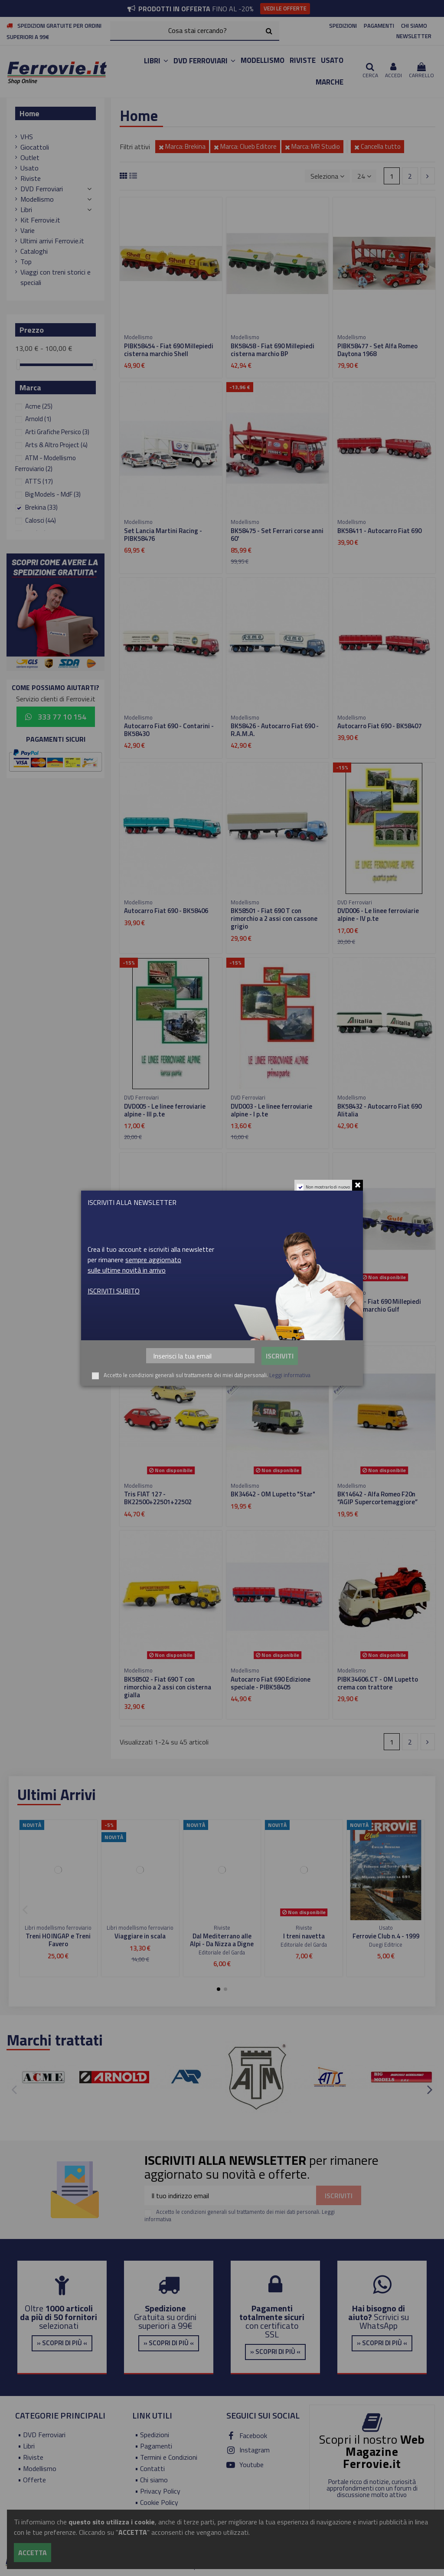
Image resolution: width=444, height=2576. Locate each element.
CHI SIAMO (414, 25)
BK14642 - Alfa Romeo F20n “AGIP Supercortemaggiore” (377, 1498)
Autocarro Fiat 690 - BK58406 (166, 911)
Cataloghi (34, 251)
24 (364, 176)
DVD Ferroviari (41, 188)
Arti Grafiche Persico (57, 432)
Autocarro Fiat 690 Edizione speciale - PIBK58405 (270, 1683)
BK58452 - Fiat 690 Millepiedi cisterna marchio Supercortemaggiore (166, 1309)
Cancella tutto (377, 146)
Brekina (41, 507)
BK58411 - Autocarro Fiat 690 (379, 531)
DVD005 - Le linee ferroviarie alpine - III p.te (165, 1110)
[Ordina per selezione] (327, 176)
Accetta (32, 2552)
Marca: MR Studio (312, 146)
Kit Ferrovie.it (40, 220)
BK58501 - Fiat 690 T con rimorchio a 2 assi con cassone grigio (274, 918)
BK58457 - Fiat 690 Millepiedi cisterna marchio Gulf (379, 1305)
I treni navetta (304, 1936)
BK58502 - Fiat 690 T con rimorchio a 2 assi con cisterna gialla (167, 1687)
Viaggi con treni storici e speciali (55, 277)
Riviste (30, 178)
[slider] (18, 364)
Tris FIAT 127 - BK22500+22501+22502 (158, 1498)
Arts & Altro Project (56, 445)
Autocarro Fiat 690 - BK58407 (379, 726)
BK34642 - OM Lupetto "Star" (273, 1494)
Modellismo (37, 199)
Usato (29, 168)
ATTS (39, 481)
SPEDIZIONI (343, 25)
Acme (38, 406)
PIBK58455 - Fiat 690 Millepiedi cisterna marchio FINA (275, 1305)
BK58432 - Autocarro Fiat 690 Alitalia (379, 1110)
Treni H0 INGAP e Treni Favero (58, 1940)
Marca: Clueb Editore (245, 146)
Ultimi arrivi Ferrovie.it (52, 241)
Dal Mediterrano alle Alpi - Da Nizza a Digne (222, 1940)
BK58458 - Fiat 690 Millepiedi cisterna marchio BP (272, 350)
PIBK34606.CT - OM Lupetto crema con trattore (377, 1683)
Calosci (40, 520)
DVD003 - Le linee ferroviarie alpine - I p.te (271, 1110)
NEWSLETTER (413, 36)
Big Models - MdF (53, 494)
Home (29, 113)
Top (26, 261)
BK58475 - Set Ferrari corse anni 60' (277, 534)
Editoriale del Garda (222, 1952)
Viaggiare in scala (140, 1936)
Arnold (38, 419)
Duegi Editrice (385, 1944)
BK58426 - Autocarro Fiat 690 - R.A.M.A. (275, 730)
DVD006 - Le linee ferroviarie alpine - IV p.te (378, 914)
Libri (26, 209)
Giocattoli (34, 147)
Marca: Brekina (182, 146)
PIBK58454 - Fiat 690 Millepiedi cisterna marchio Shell (168, 350)
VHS (26, 136)
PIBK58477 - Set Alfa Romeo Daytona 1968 (377, 350)
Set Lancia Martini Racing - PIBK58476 (163, 534)
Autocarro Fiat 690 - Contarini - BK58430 (169, 730)
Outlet (29, 157)
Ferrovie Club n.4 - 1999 (386, 1936)
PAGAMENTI (379, 25)
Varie (27, 230)
